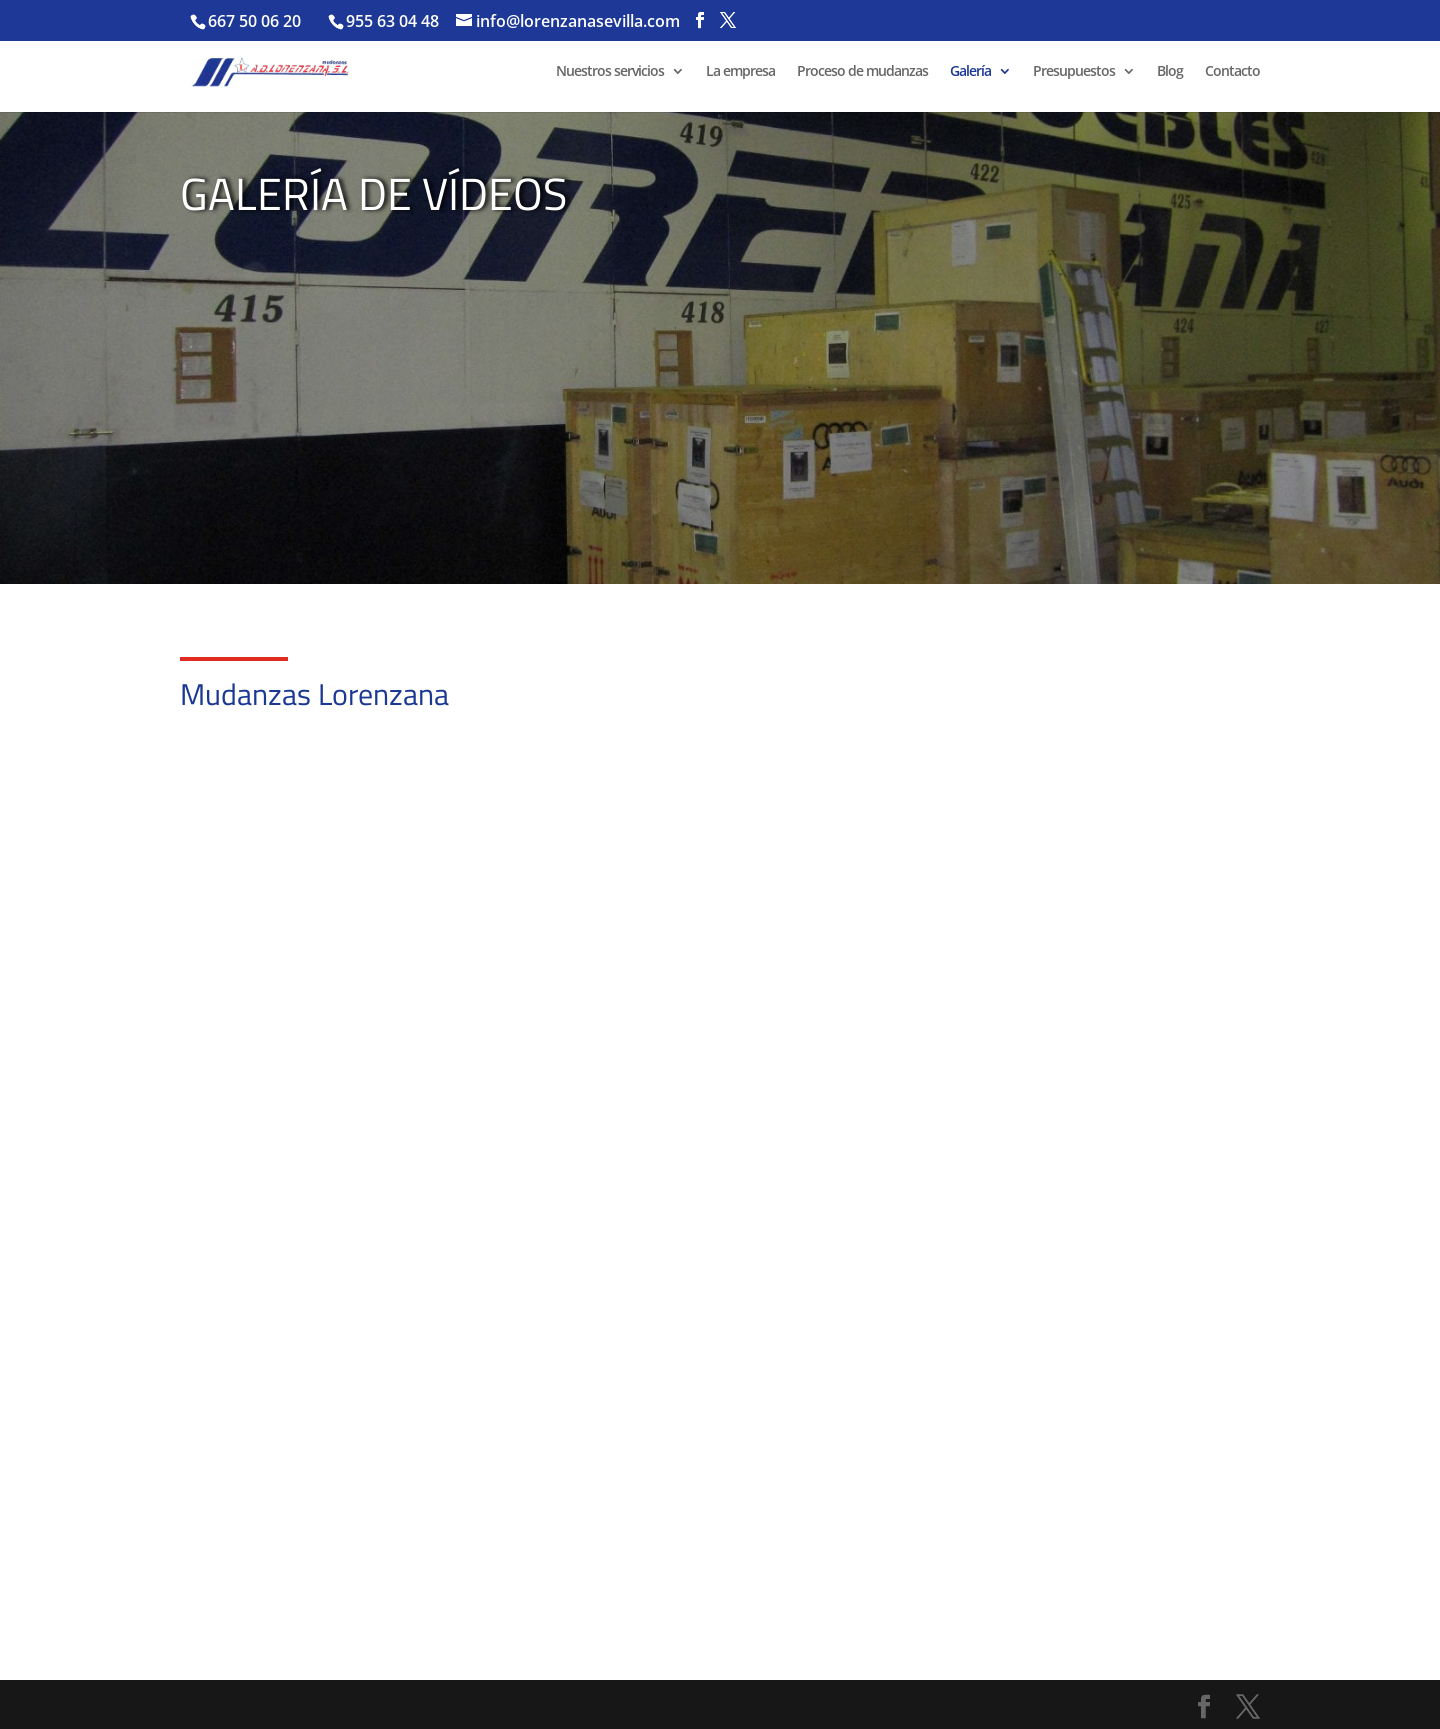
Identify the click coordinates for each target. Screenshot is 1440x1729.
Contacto (1232, 72)
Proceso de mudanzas (862, 72)
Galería (970, 72)
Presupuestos (1074, 72)
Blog (1170, 72)
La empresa (740, 72)
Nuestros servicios (610, 72)
